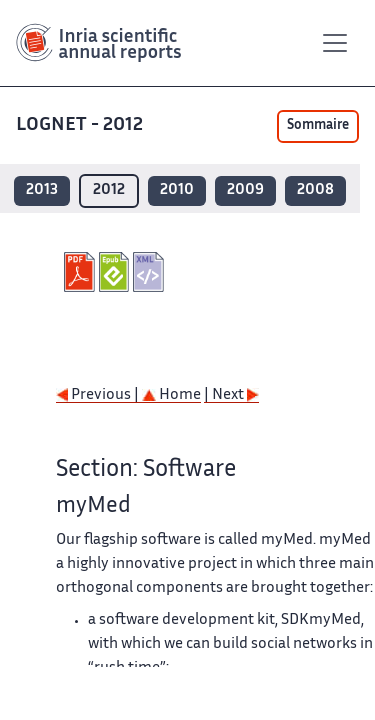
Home (171, 395)
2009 (245, 190)
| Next (231, 395)
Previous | (99, 395)
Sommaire (318, 126)
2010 (177, 190)
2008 (315, 190)
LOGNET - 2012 (81, 125)
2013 (42, 190)
